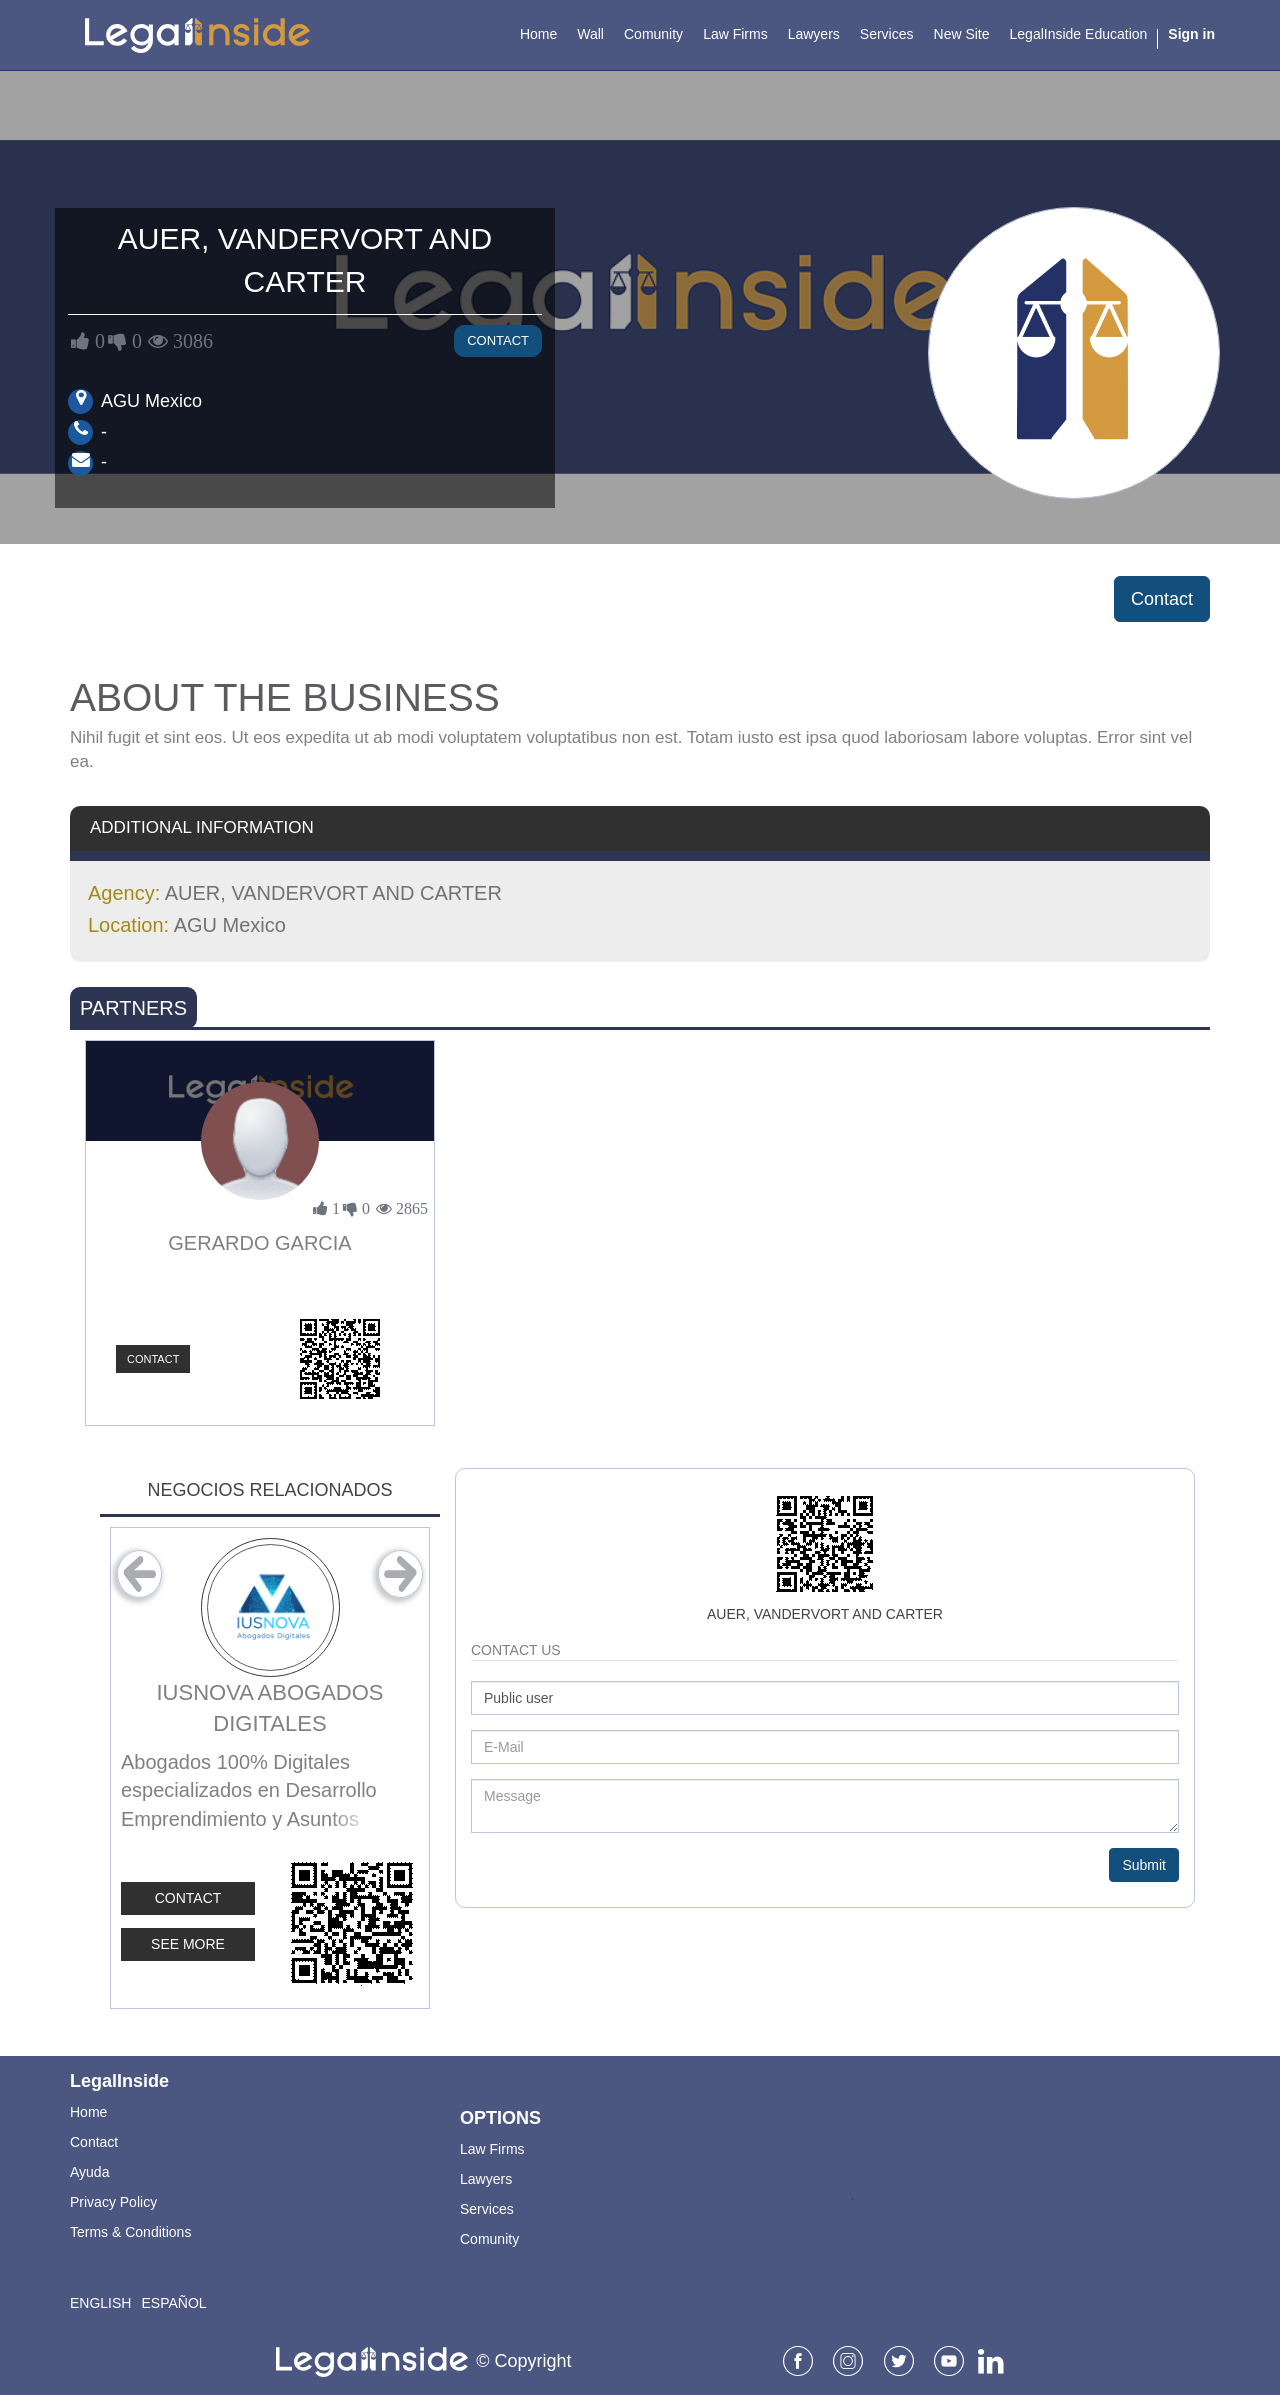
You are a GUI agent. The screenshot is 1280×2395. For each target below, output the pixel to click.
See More (188, 1944)
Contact (498, 340)
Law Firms (492, 2149)
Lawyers (486, 2179)
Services (487, 2209)
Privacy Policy (113, 2202)
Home (88, 2112)
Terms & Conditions (130, 2232)
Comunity (489, 2239)
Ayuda (89, 2172)
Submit (1144, 1865)
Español (173, 2303)
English (100, 2303)
